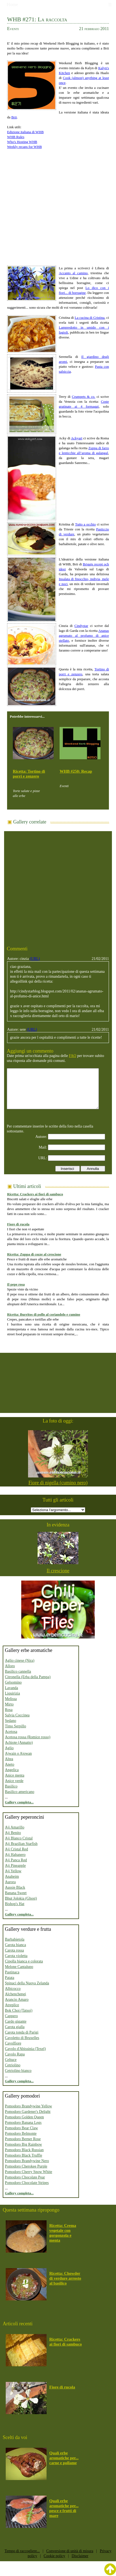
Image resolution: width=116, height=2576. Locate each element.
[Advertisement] (51, 204)
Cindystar (81, 626)
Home (12, 4)
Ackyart (77, 438)
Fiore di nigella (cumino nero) (58, 1482)
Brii (14, 117)
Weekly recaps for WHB (24, 147)
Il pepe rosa (16, 1284)
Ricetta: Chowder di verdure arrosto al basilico (65, 2278)
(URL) (35, 959)
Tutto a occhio (85, 524)
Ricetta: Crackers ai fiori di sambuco (35, 1194)
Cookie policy (54, 2556)
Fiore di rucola (18, 1224)
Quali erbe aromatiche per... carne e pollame (63, 2458)
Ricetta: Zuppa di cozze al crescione (34, 1254)
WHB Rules (15, 137)
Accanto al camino (73, 273)
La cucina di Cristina (90, 318)
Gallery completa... (19, 1802)
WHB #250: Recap (76, 771)
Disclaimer (80, 2556)
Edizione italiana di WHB (25, 132)
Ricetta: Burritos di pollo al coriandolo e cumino (43, 1314)
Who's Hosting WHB (22, 142)
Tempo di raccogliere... (22, 2551)
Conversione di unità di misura (69, 2551)
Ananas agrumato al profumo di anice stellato (84, 635)
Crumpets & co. (83, 397)
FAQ (72, 1056)
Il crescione (58, 1570)
